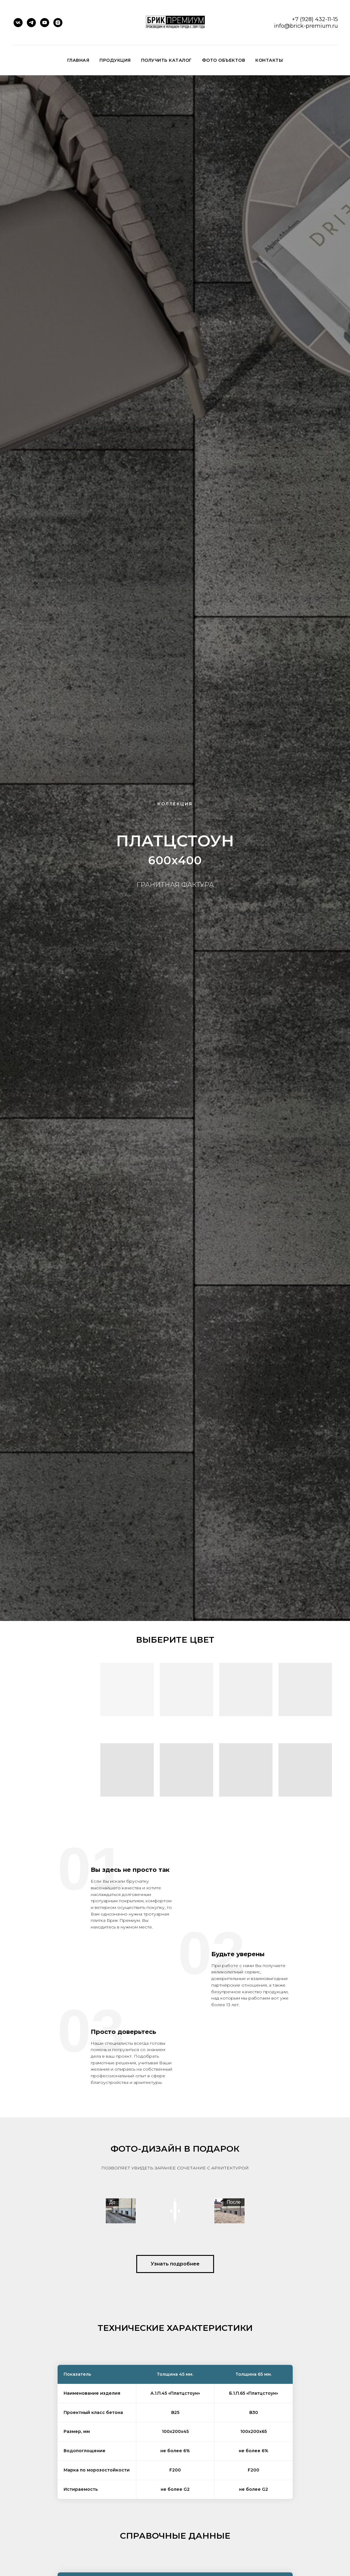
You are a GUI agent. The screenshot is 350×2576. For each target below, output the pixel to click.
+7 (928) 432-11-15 (315, 19)
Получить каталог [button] (166, 60)
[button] (175, 2354)
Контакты (269, 60)
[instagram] (57, 22)
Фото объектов (223, 60)
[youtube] (44, 22)
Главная (78, 60)
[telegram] (31, 22)
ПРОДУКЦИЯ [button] (115, 60)
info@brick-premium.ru (306, 26)
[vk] (18, 22)
